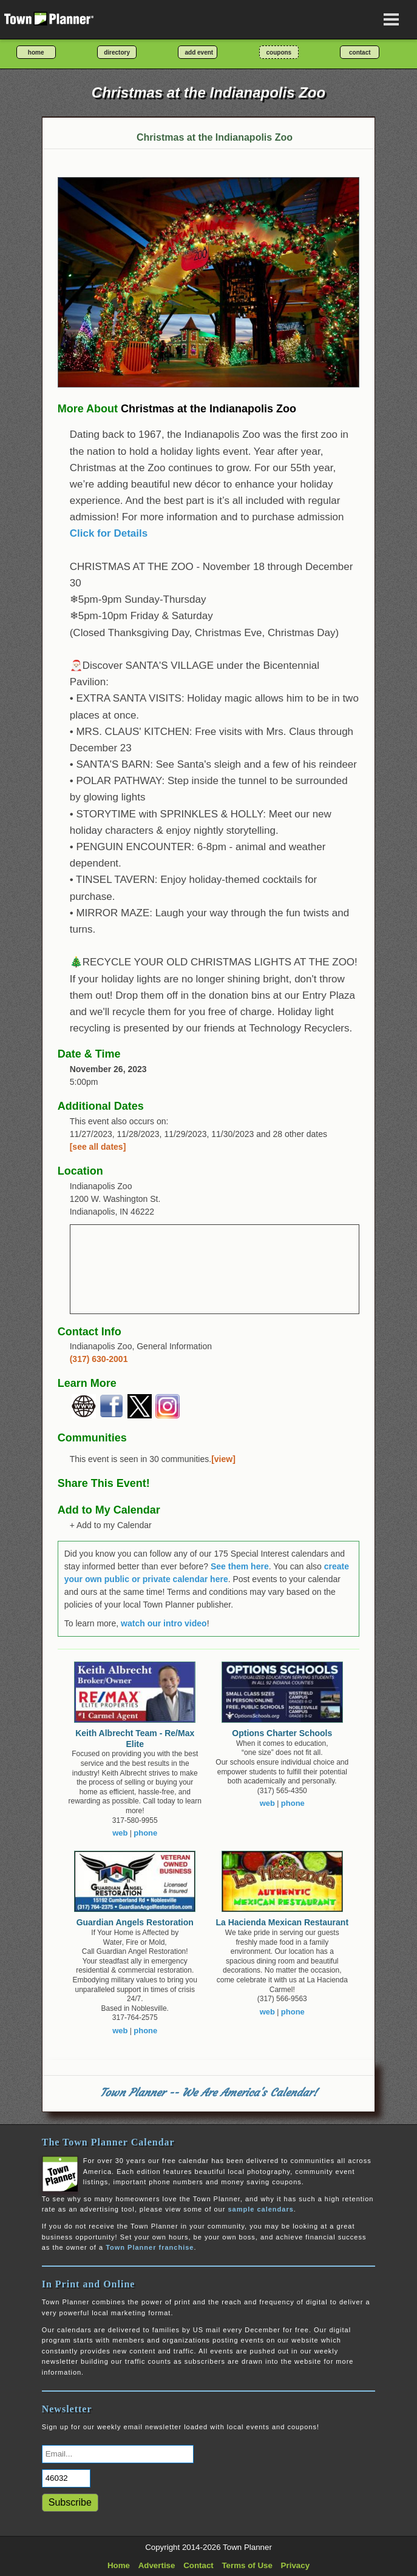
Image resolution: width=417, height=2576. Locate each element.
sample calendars (260, 2209)
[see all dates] (98, 1147)
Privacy (295, 2565)
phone (145, 1832)
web (119, 1832)
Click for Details (109, 533)
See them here (240, 1566)
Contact (198, 2565)
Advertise (156, 2565)
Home (118, 2565)
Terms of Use (247, 2565)
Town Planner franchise (150, 2247)
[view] (223, 1459)
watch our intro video (164, 1623)
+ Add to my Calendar (111, 1525)
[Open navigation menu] (391, 19)
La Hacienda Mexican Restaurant (281, 1922)
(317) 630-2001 (99, 1359)
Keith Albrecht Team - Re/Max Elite (134, 1738)
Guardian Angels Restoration (135, 1922)
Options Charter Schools (282, 1733)
